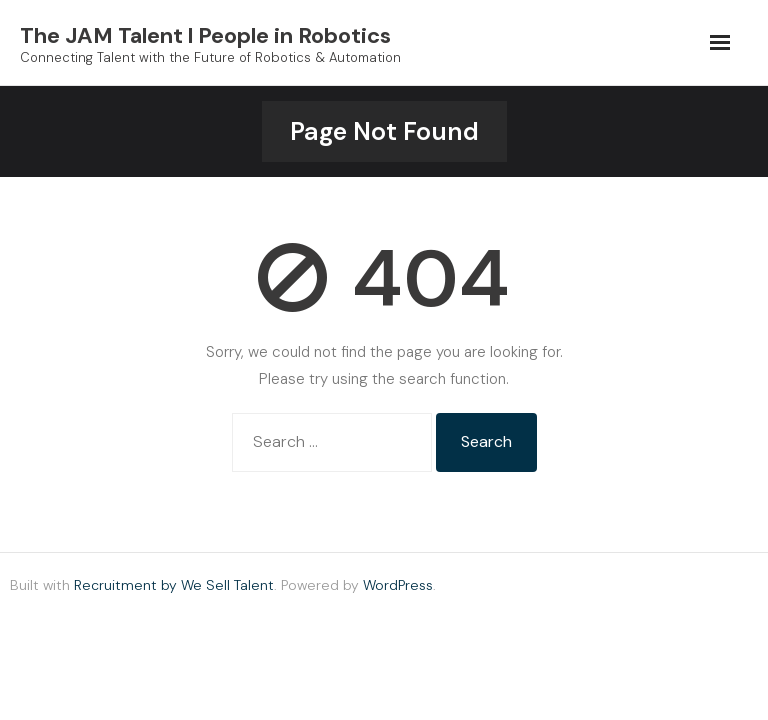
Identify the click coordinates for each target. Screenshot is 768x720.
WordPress (398, 585)
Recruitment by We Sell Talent (174, 585)
